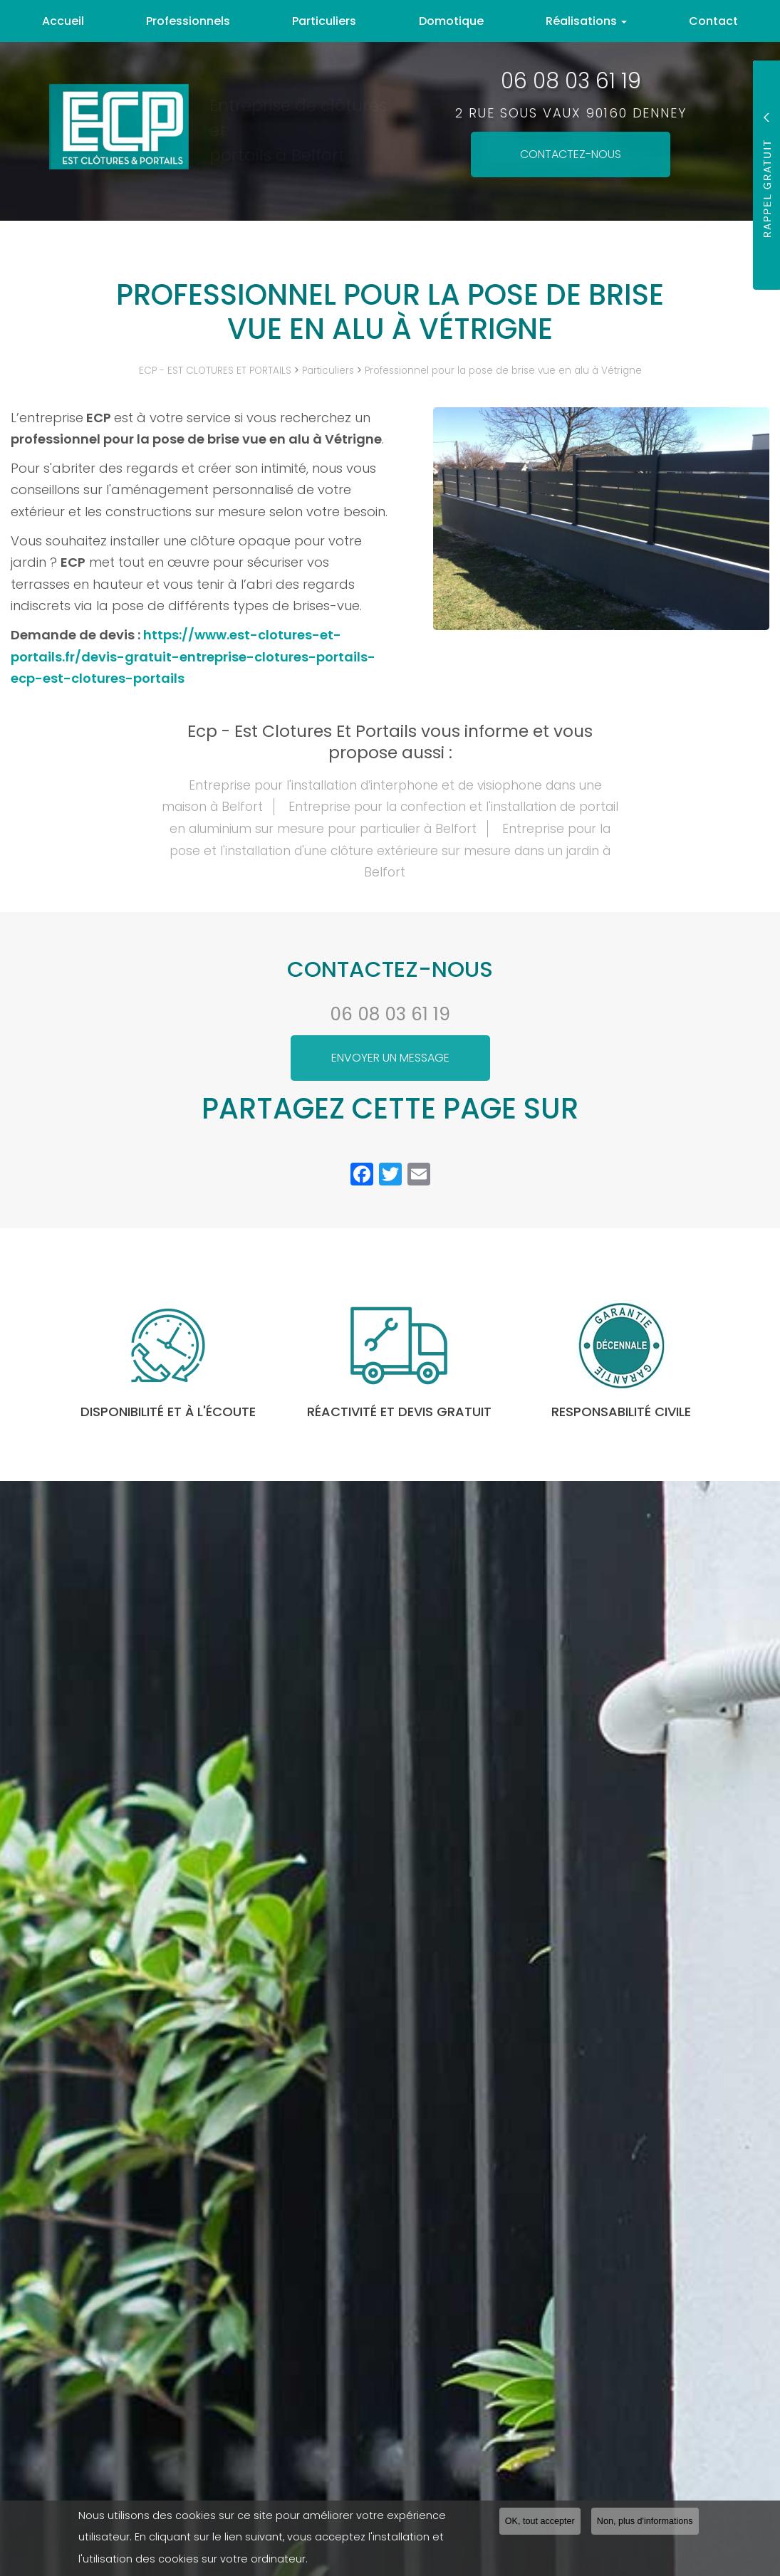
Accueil (63, 21)
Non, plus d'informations (645, 2521)
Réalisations (586, 21)
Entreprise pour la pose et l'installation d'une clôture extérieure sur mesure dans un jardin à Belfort (390, 850)
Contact (713, 21)
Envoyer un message (390, 1057)
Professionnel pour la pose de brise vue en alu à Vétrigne (503, 370)
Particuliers (324, 21)
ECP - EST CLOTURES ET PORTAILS (215, 370)
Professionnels (188, 21)
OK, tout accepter (540, 2521)
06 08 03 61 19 (390, 1014)
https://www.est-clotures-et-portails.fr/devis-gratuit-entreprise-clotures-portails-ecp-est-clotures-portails (193, 656)
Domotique (451, 21)
